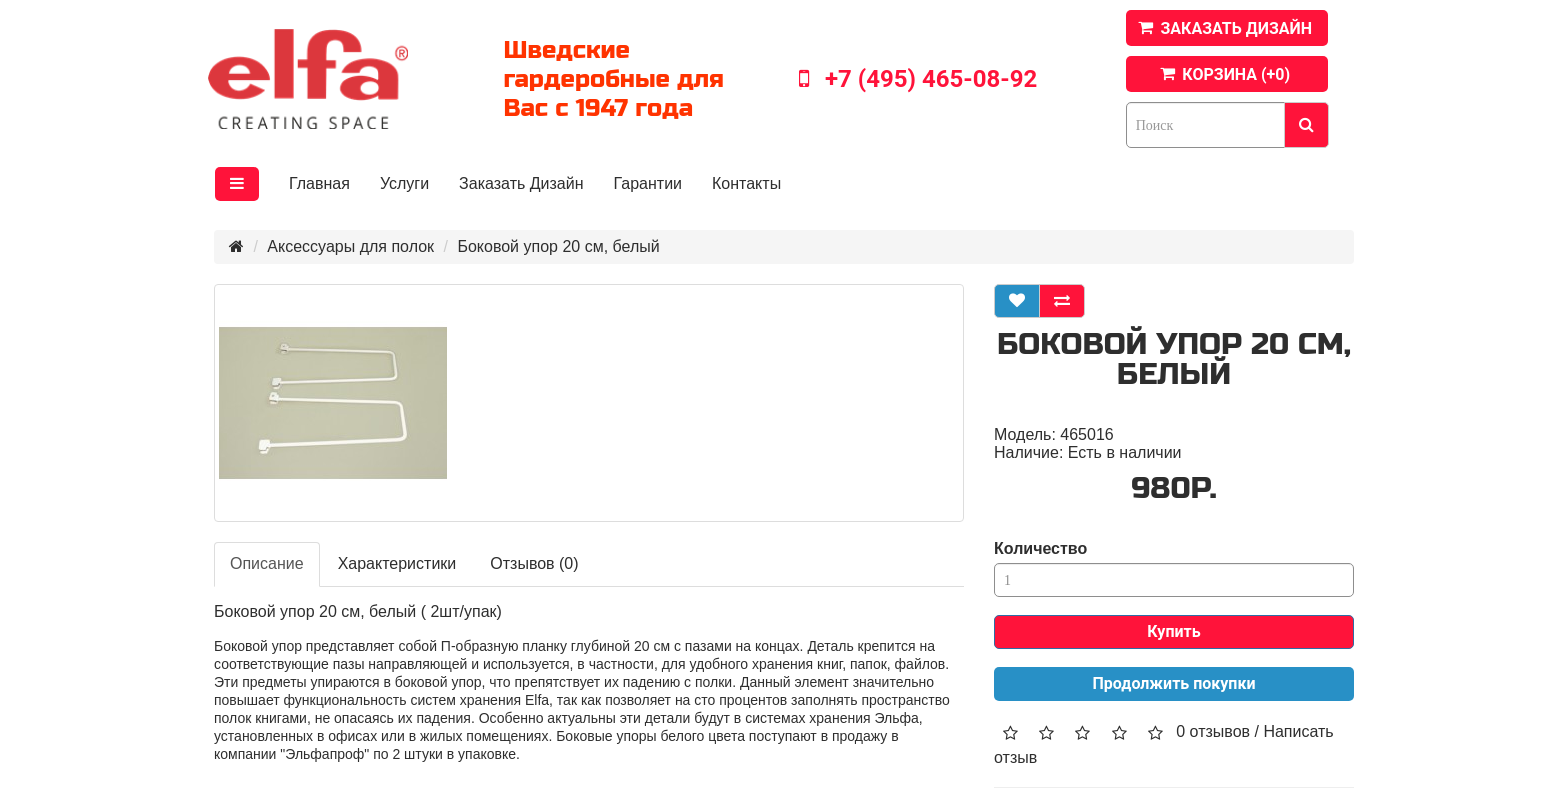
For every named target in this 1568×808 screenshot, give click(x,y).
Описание (267, 563)
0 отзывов (1213, 731)
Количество (1040, 548)
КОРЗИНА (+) (1236, 74)
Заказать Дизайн (521, 183)
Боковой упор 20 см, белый (558, 246)
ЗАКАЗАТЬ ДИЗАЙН (1236, 28)
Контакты (746, 183)
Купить (1173, 631)
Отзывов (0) (534, 563)
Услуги (404, 183)
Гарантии (648, 183)
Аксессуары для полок (350, 246)
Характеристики (397, 563)
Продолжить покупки (1174, 683)
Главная (319, 183)
